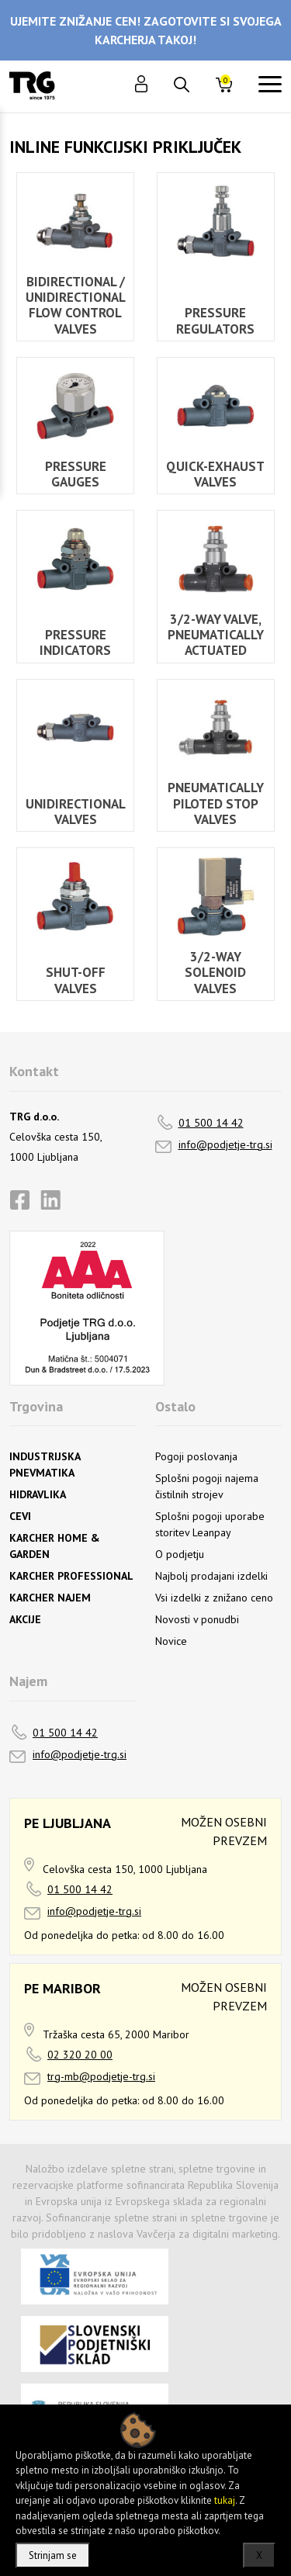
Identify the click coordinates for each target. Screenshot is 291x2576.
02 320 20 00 (80, 2055)
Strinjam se (53, 2555)
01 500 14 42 (211, 1123)
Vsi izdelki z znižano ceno (214, 1598)
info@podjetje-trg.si (225, 1144)
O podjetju (179, 1554)
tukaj (224, 2500)
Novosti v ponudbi (197, 1619)
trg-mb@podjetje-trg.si (101, 2076)
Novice (171, 1641)
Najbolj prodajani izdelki (211, 1576)
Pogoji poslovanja (196, 1456)
